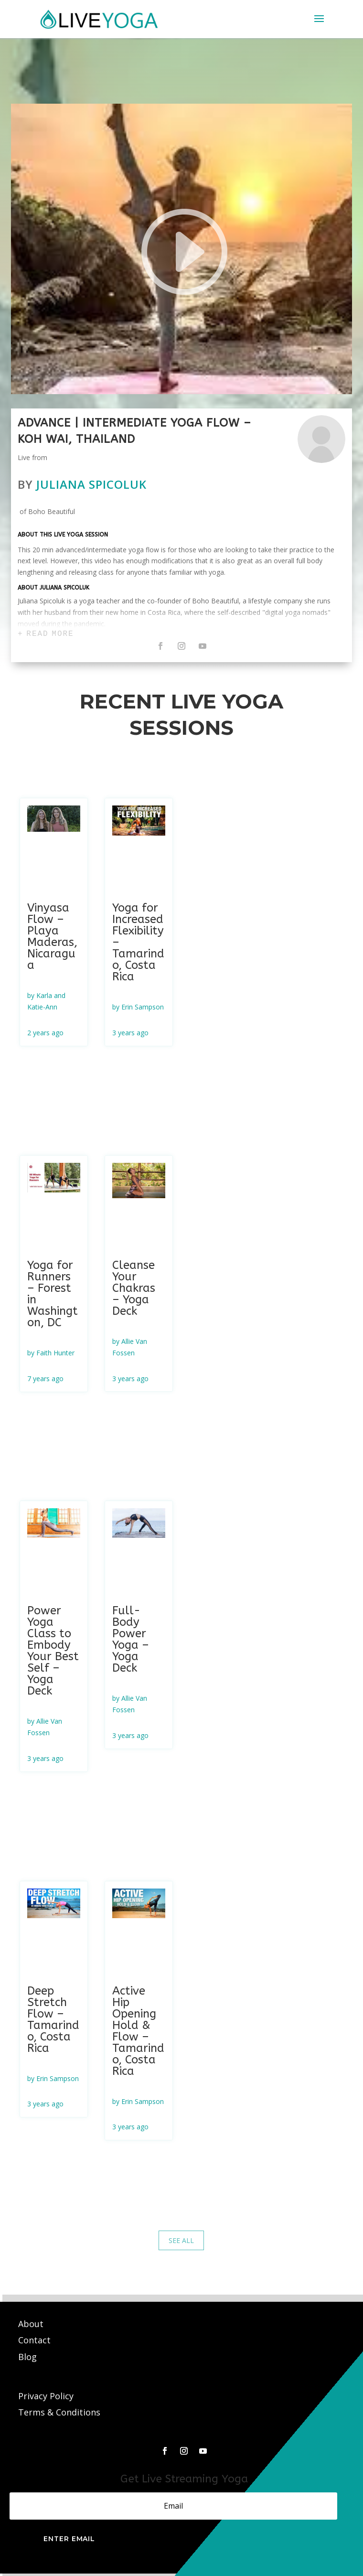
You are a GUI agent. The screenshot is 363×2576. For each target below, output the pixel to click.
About (32, 2323)
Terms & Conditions (59, 2412)
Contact (35, 2340)
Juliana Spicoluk (91, 484)
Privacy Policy (46, 2396)
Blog (27, 2356)
